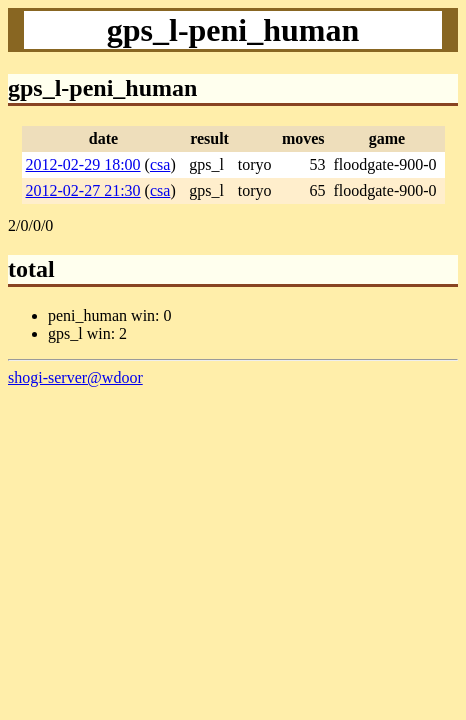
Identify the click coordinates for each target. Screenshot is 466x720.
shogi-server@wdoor (75, 377)
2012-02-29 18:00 (83, 164)
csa (160, 164)
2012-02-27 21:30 (83, 190)
